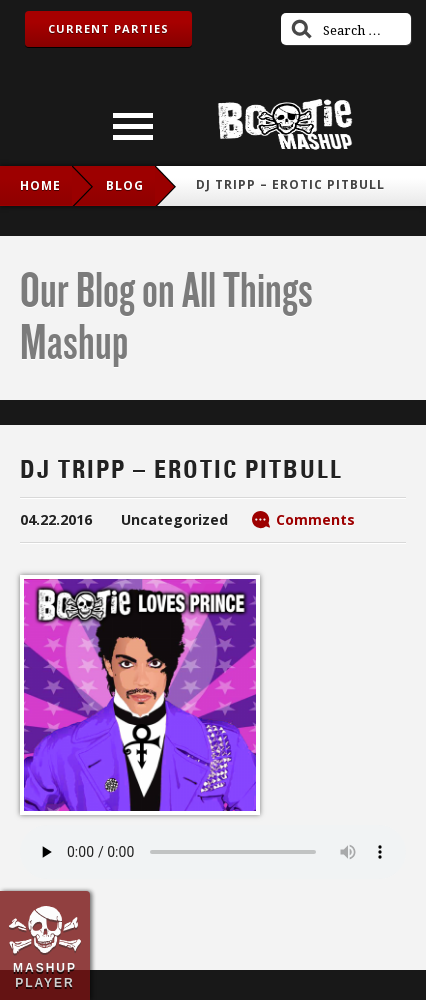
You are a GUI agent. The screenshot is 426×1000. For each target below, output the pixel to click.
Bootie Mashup (285, 124)
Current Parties (108, 28)
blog (125, 185)
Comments (315, 519)
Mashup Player (45, 975)
